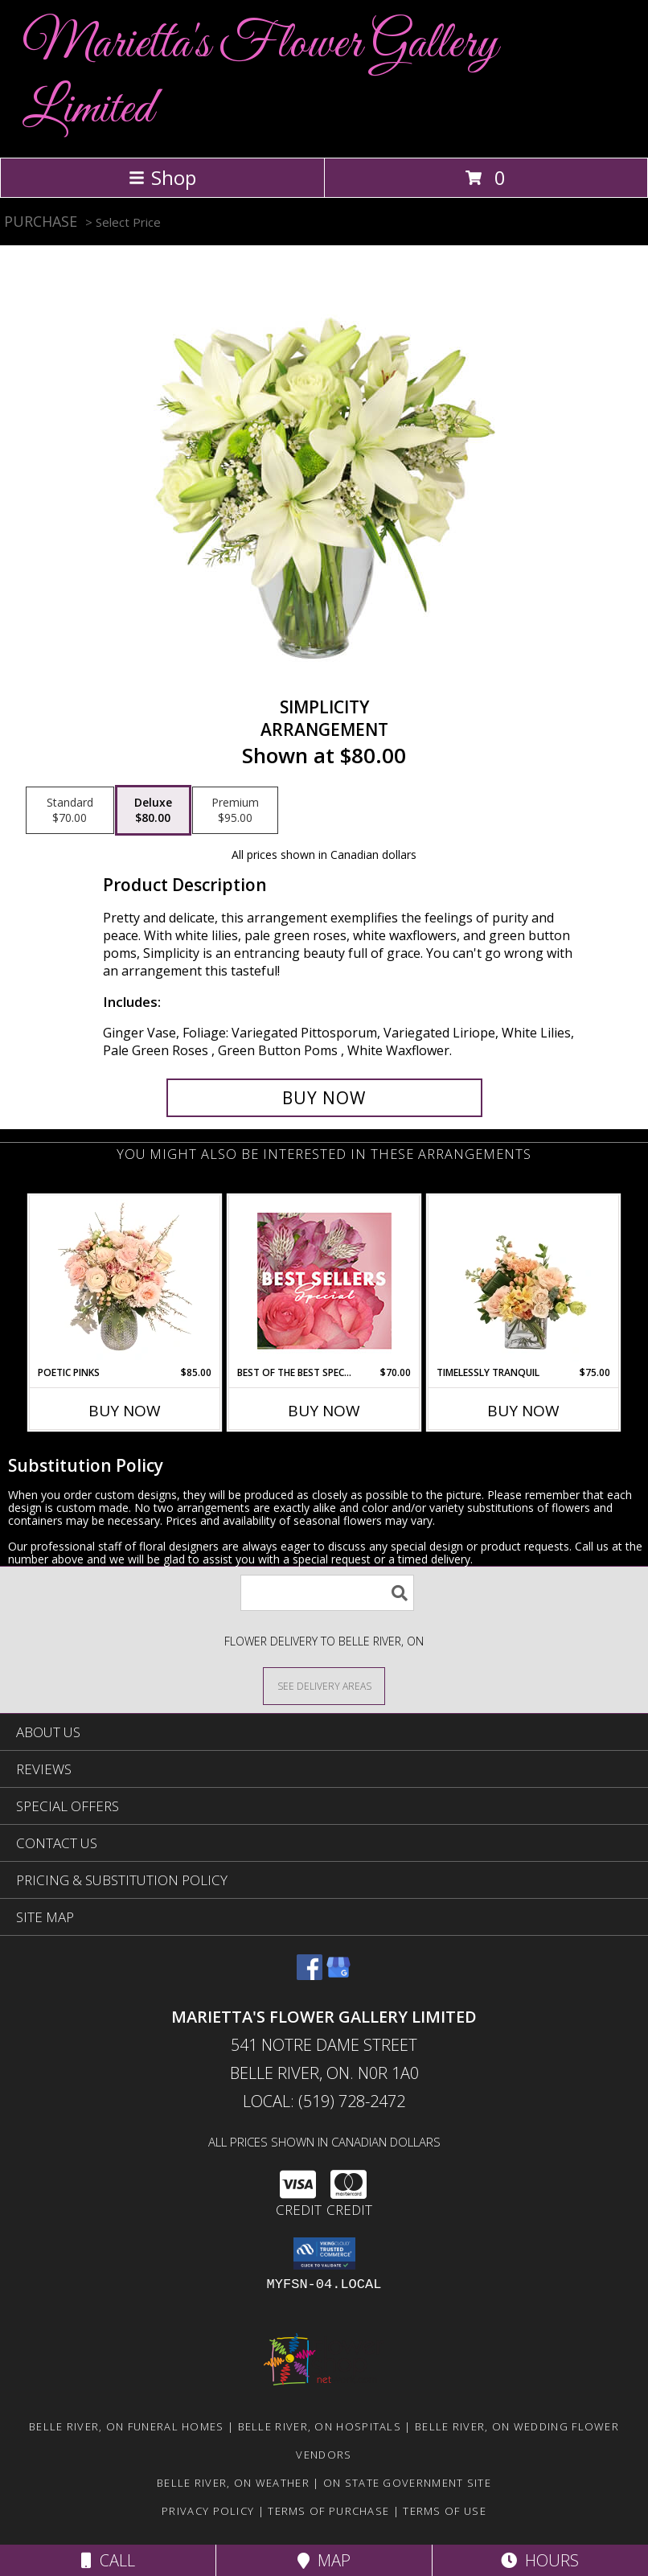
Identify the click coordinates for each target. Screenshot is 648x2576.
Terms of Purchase (328, 2511)
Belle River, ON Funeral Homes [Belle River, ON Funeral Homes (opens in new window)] (126, 2426)
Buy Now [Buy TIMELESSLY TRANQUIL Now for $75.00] (523, 1410)
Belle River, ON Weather (233, 2482)
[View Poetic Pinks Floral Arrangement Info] (125, 1280)
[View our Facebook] (309, 1975)
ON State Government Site (407, 2482)
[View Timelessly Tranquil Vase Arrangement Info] (524, 1280)
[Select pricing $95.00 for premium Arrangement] (235, 810)
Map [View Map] (324, 2560)
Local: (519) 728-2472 (324, 2101)
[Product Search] (327, 1593)
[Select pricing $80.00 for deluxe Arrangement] (153, 810)
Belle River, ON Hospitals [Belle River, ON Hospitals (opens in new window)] (320, 2426)
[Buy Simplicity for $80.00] (324, 1097)
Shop (162, 177)
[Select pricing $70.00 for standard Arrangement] (70, 810)
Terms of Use (444, 2511)
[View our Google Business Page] (338, 1975)
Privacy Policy (208, 2511)
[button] (324, 2253)
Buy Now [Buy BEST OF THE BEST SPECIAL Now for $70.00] (324, 1410)
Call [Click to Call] (108, 2560)
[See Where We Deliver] (324, 1685)
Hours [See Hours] (540, 2560)
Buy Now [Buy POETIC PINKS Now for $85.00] (124, 1410)
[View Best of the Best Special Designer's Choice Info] (324, 1280)
